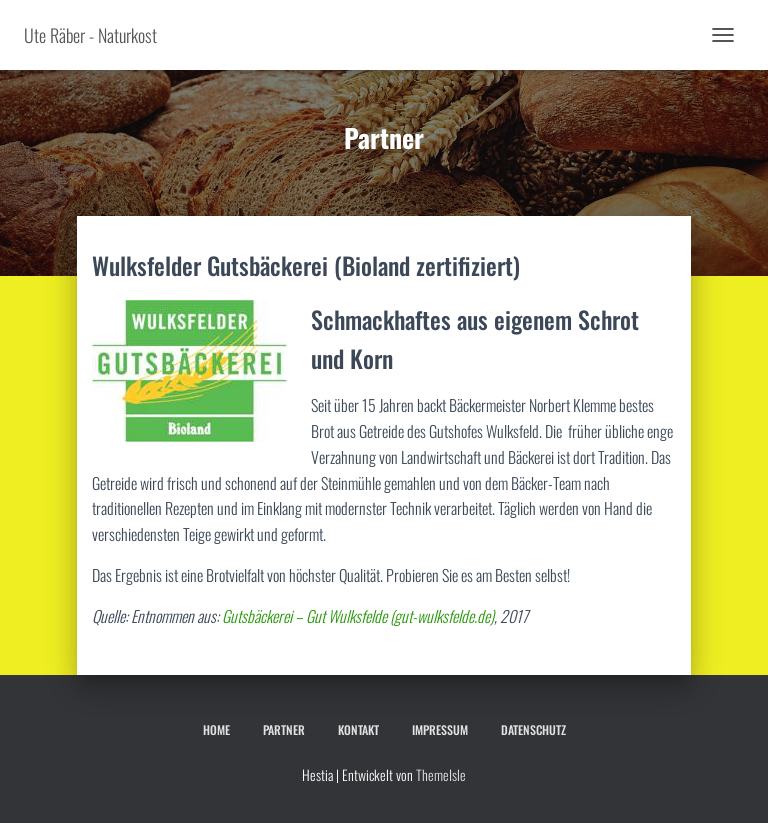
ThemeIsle (441, 774)
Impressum (440, 729)
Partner (284, 729)
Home (216, 729)
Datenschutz (533, 729)
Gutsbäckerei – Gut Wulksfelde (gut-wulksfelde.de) (358, 616)
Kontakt (358, 729)
